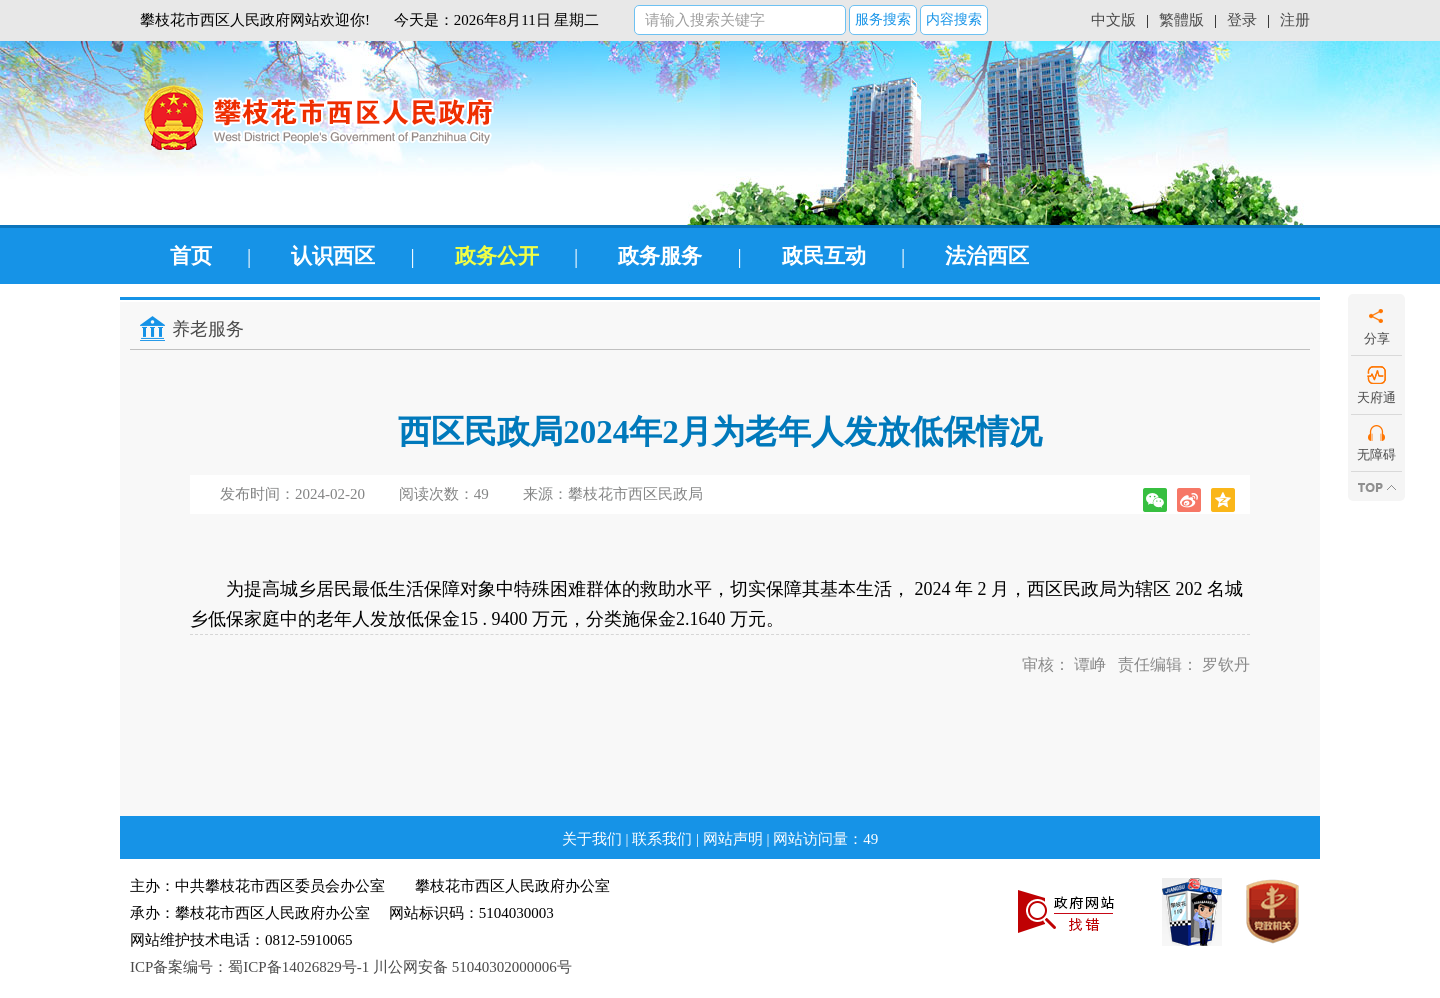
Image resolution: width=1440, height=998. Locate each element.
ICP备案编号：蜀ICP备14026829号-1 (249, 967)
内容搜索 (954, 19)
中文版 (1113, 20)
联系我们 (662, 839)
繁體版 (1181, 20)
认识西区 (333, 256)
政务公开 (497, 256)
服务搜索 (883, 19)
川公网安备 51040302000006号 (472, 967)
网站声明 (733, 839)
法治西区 (987, 256)
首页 (191, 256)
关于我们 (592, 839)
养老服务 (208, 329)
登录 (1242, 20)
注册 (1295, 20)
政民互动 (824, 256)
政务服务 (660, 256)
